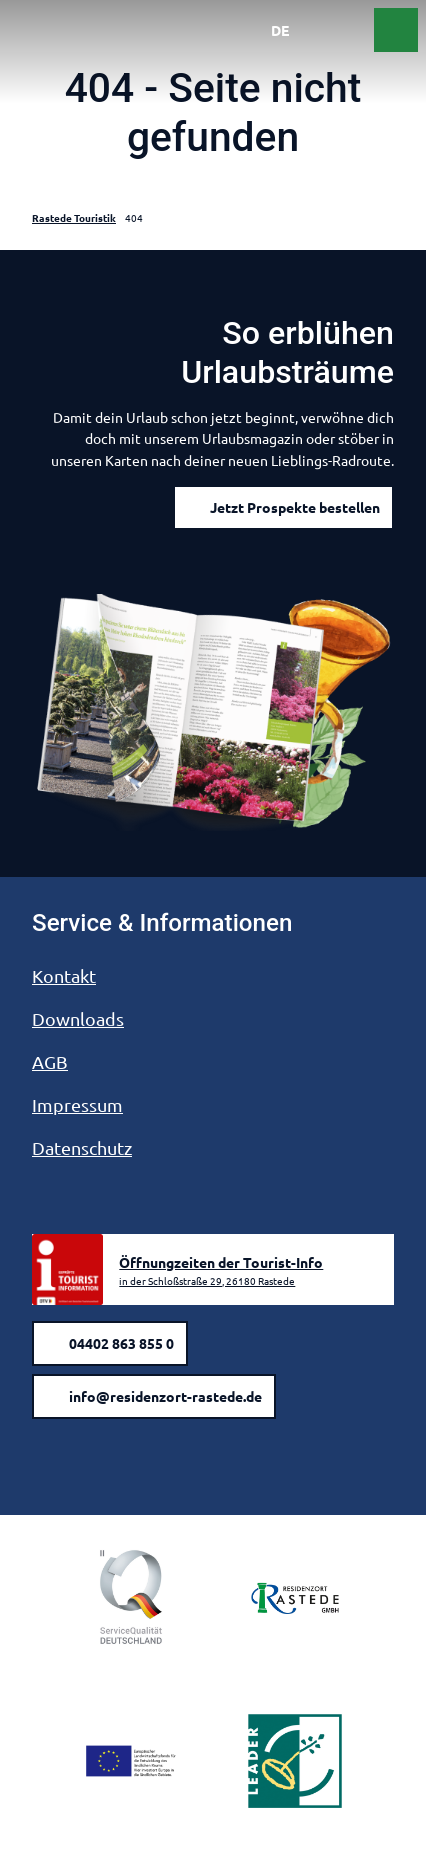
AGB (50, 1061)
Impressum (77, 1104)
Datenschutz (82, 1147)
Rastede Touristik (74, 217)
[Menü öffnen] (352, 30)
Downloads (78, 1018)
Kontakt (64, 975)
